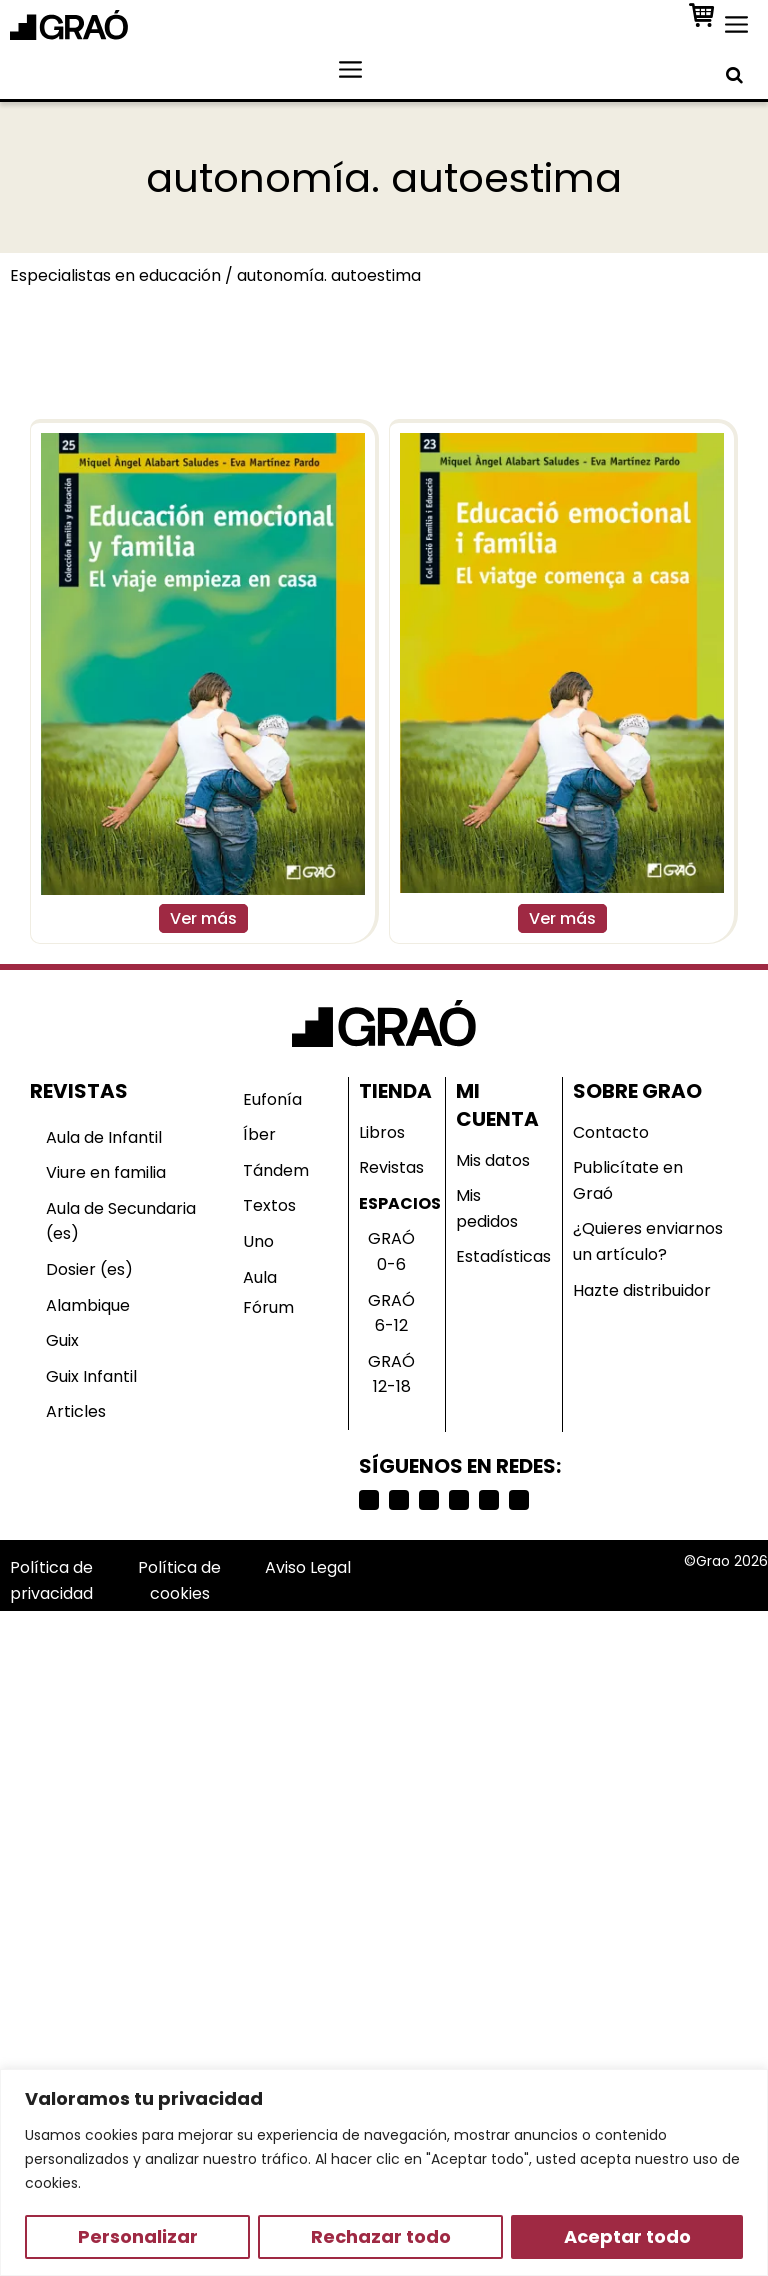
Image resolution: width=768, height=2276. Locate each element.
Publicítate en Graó (628, 1180)
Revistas (391, 1167)
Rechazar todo (381, 2236)
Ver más (203, 918)
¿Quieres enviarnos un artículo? (648, 1241)
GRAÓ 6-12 (391, 1313)
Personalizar (138, 2236)
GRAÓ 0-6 (391, 1251)
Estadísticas (503, 1256)
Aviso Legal (308, 1567)
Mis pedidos (487, 1208)
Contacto (611, 1132)
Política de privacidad (51, 1580)
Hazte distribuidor (642, 1290)
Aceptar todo (627, 2236)
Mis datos (493, 1160)
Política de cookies (179, 1580)
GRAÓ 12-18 (391, 1374)
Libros (382, 1132)
